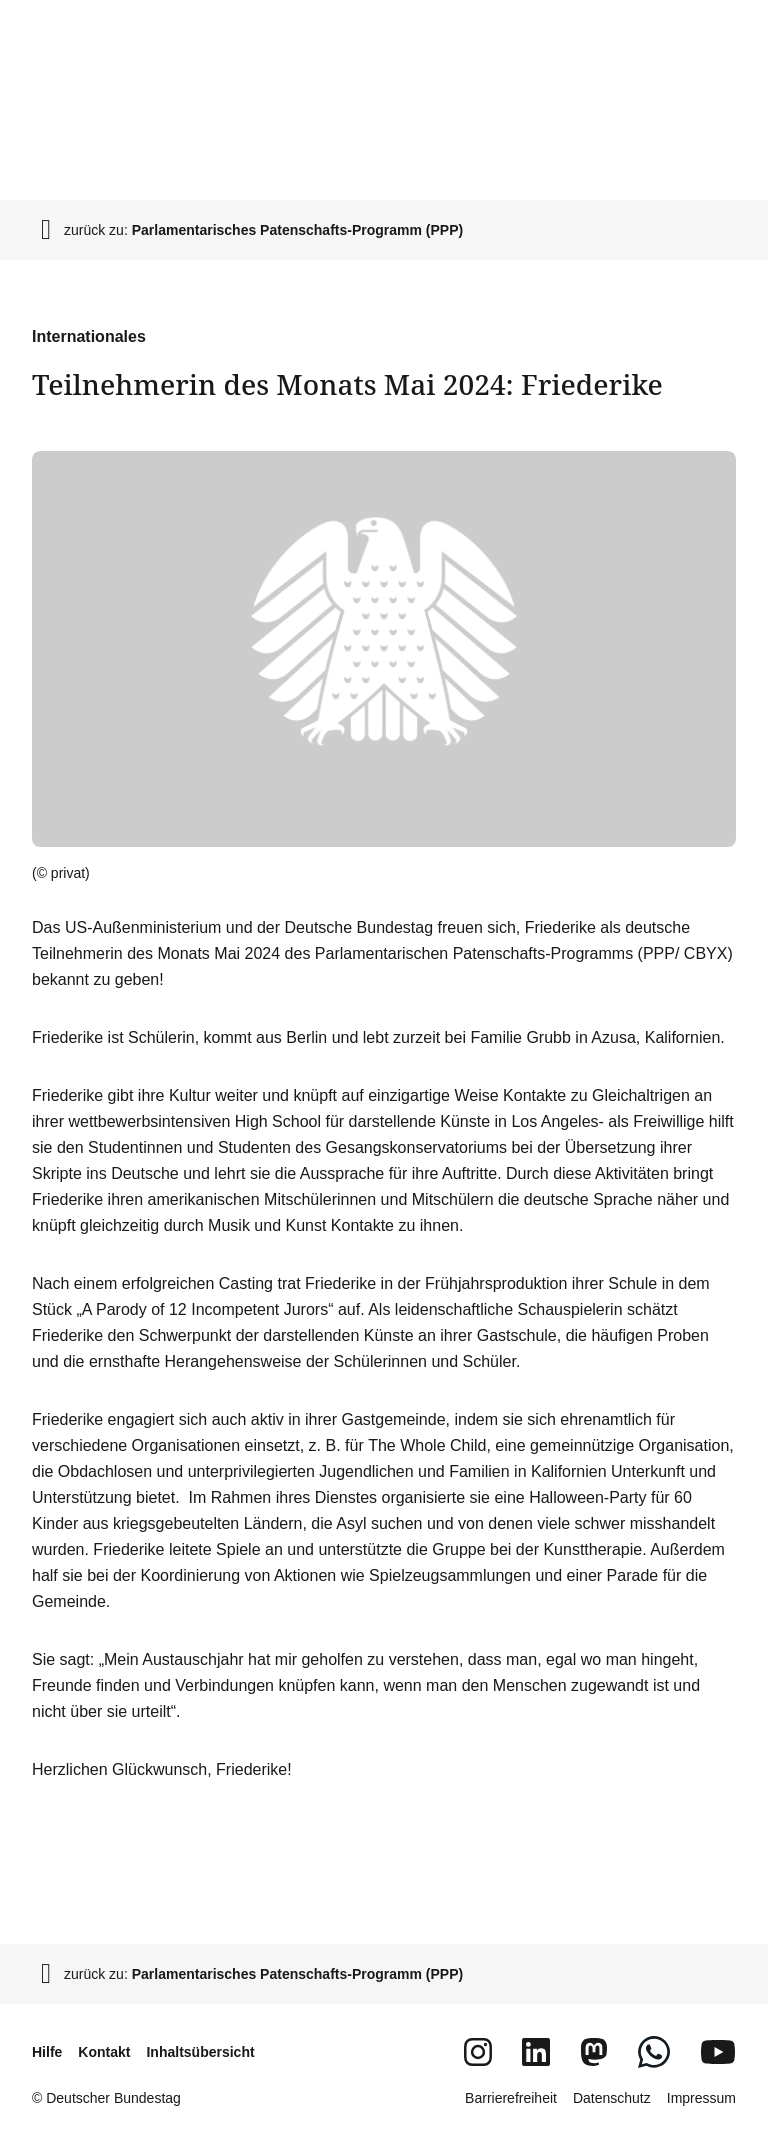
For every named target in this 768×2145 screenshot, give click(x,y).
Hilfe (47, 2052)
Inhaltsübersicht (200, 2052)
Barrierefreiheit (511, 2098)
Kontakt (104, 2052)
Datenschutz (612, 2098)
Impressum (701, 2098)
